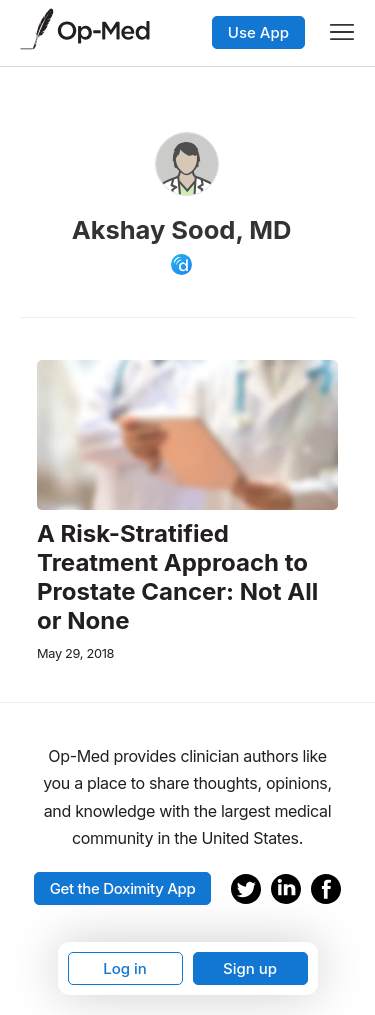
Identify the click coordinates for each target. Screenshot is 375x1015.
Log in (125, 968)
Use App (258, 32)
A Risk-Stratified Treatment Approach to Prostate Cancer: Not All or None (177, 577)
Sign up (250, 968)
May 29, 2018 (75, 653)
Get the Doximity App (123, 888)
